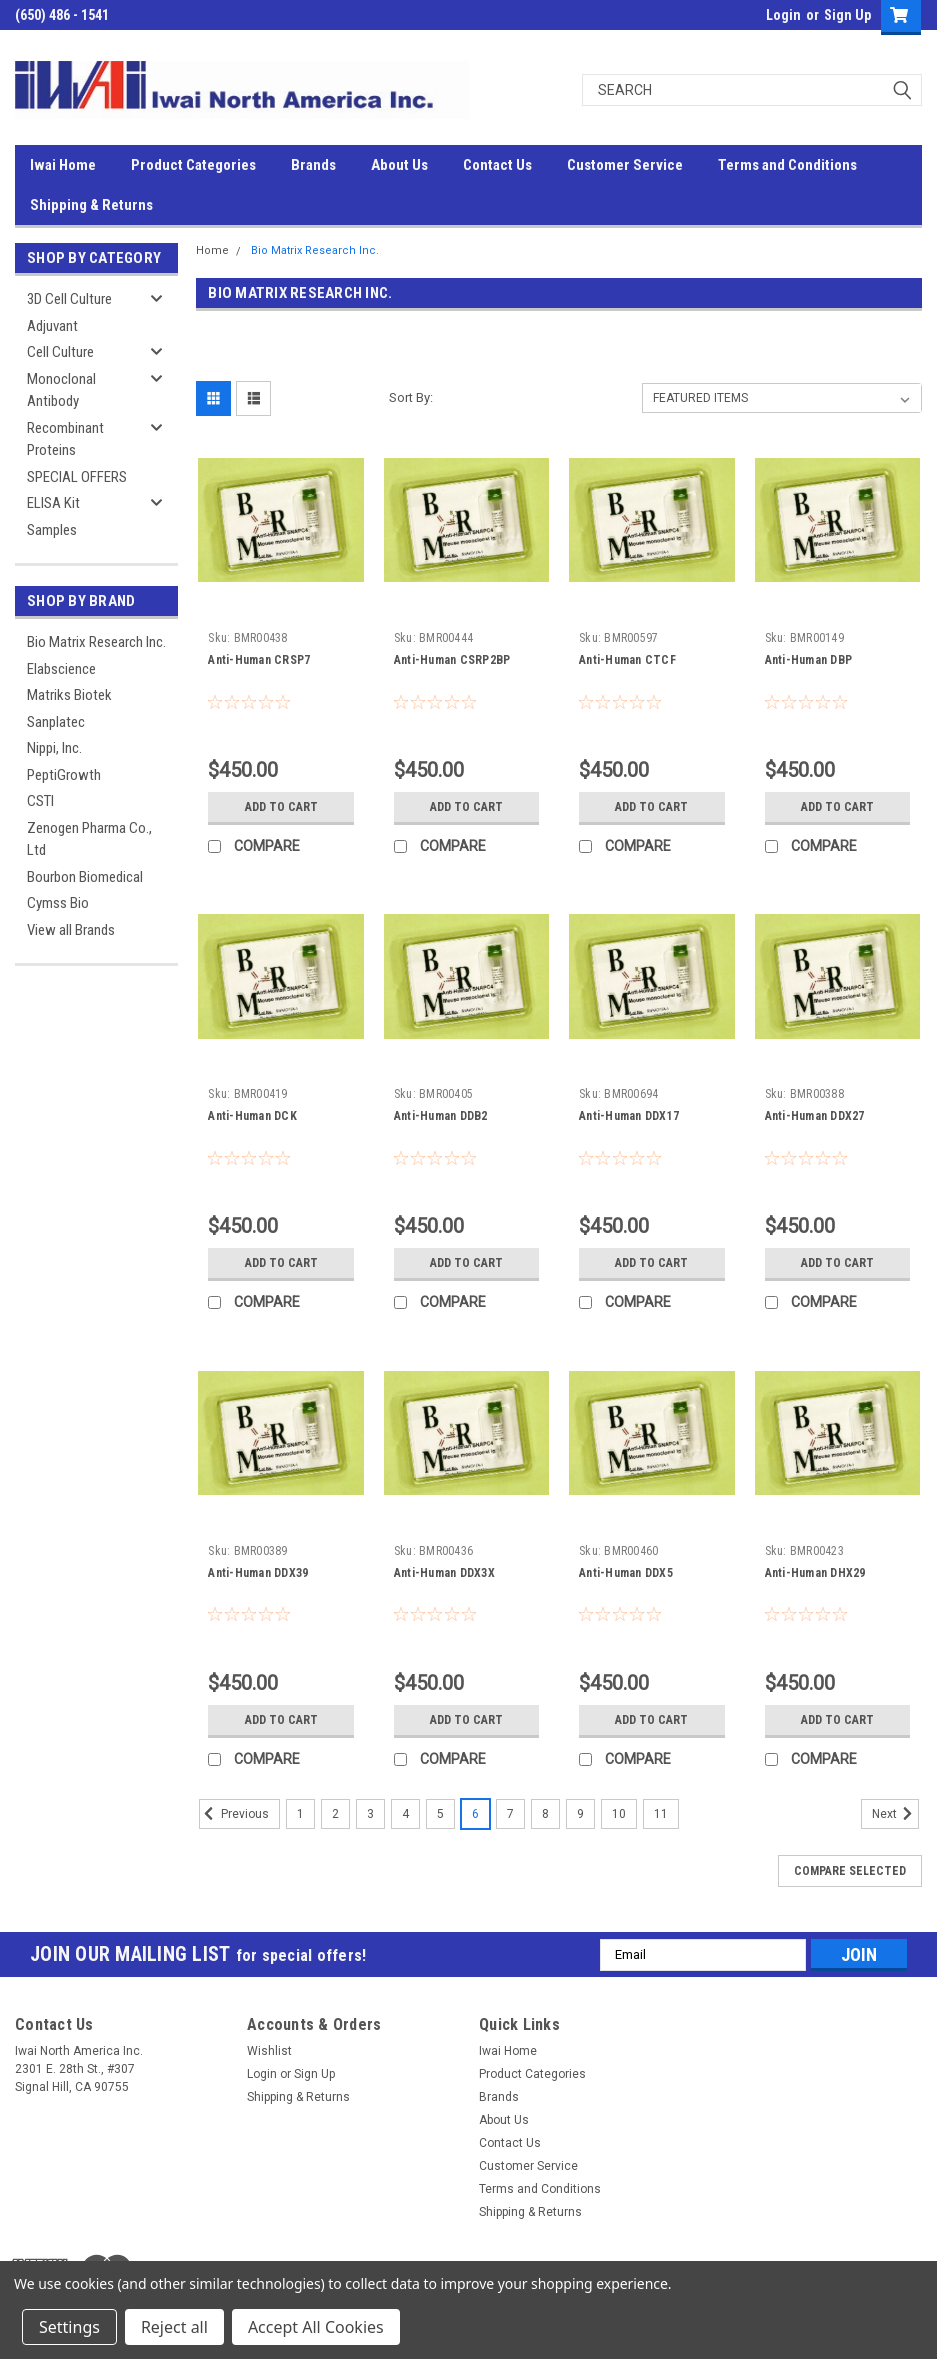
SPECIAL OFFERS (77, 477)
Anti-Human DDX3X (444, 1573)
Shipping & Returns (91, 205)
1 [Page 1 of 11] (300, 1814)
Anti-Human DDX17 (629, 1116)
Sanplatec (56, 722)
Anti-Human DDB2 (441, 1116)
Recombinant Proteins (65, 439)
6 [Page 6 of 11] (475, 1814)
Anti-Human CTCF (627, 660)
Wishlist (269, 2051)
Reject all (174, 2327)
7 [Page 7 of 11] (510, 1814)
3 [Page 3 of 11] (370, 1814)
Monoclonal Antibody (61, 390)
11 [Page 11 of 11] (661, 1814)
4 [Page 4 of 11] (405, 1814)
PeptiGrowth (64, 775)
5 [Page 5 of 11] (440, 1814)
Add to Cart (281, 806)
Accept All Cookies (316, 2327)
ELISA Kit (53, 503)
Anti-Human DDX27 (815, 1116)
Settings (69, 2327)
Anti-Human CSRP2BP (452, 660)
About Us (399, 165)
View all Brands (71, 930)
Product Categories (193, 165)
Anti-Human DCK (252, 1116)
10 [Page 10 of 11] (619, 1814)
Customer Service (625, 165)
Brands (313, 165)
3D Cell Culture (69, 299)
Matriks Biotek (69, 695)
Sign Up (847, 15)
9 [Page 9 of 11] (580, 1814)
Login (783, 15)
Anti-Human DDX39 (258, 1573)
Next (895, 1814)
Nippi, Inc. (54, 748)
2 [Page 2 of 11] (335, 1814)
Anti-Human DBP (809, 660)
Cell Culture (60, 352)
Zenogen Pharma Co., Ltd (89, 839)
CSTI (40, 801)
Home (212, 250)
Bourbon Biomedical (85, 877)
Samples (52, 530)
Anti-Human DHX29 (815, 1573)
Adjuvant (52, 326)
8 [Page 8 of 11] (545, 1814)
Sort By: (411, 397)
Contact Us (497, 165)
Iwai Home (63, 165)
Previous (234, 1814)
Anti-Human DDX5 (626, 1573)
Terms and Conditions (787, 165)
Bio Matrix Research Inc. (96, 642)
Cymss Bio (58, 903)
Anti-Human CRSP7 (259, 660)
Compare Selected (850, 1871)
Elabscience (61, 669)
